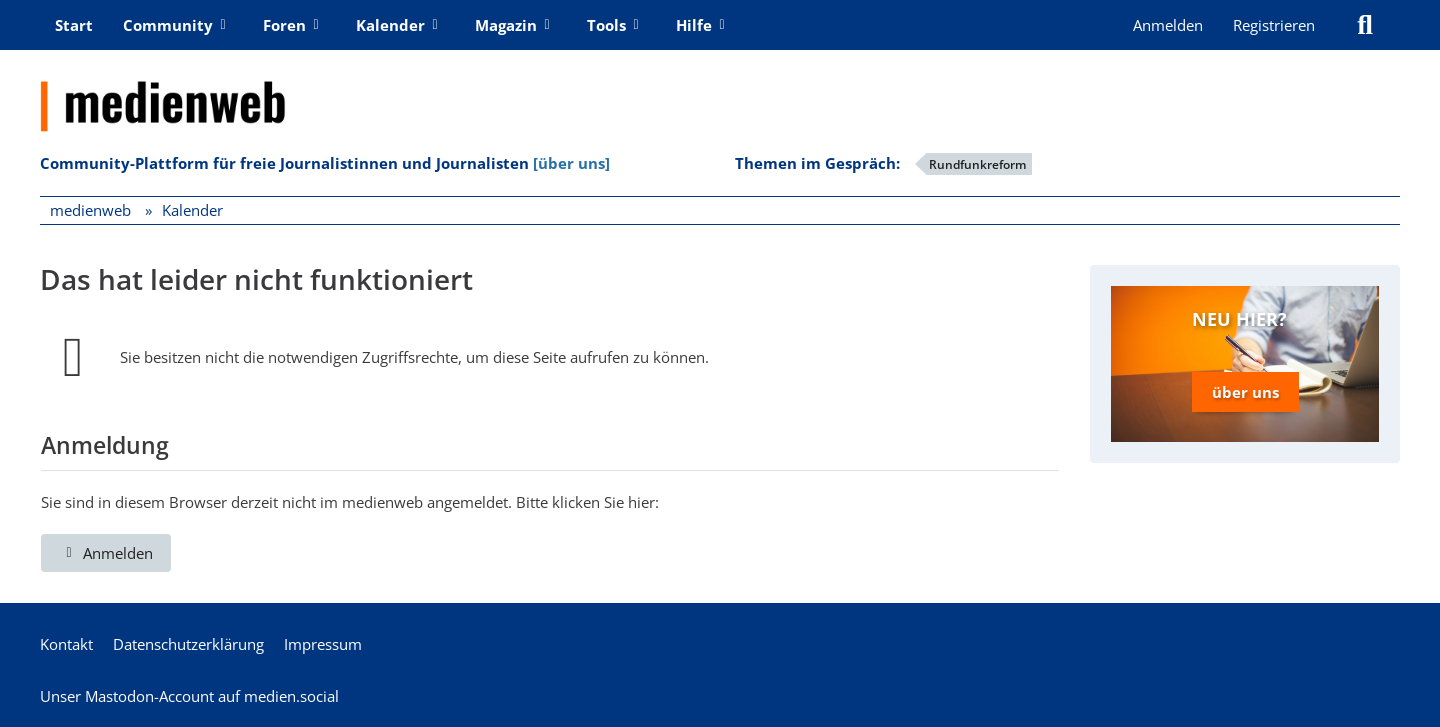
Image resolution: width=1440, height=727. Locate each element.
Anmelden (1168, 25)
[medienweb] (720, 91)
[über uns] (571, 163)
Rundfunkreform (977, 164)
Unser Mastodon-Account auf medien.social (189, 696)
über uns (1245, 392)
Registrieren (1274, 25)
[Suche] (1365, 25)
